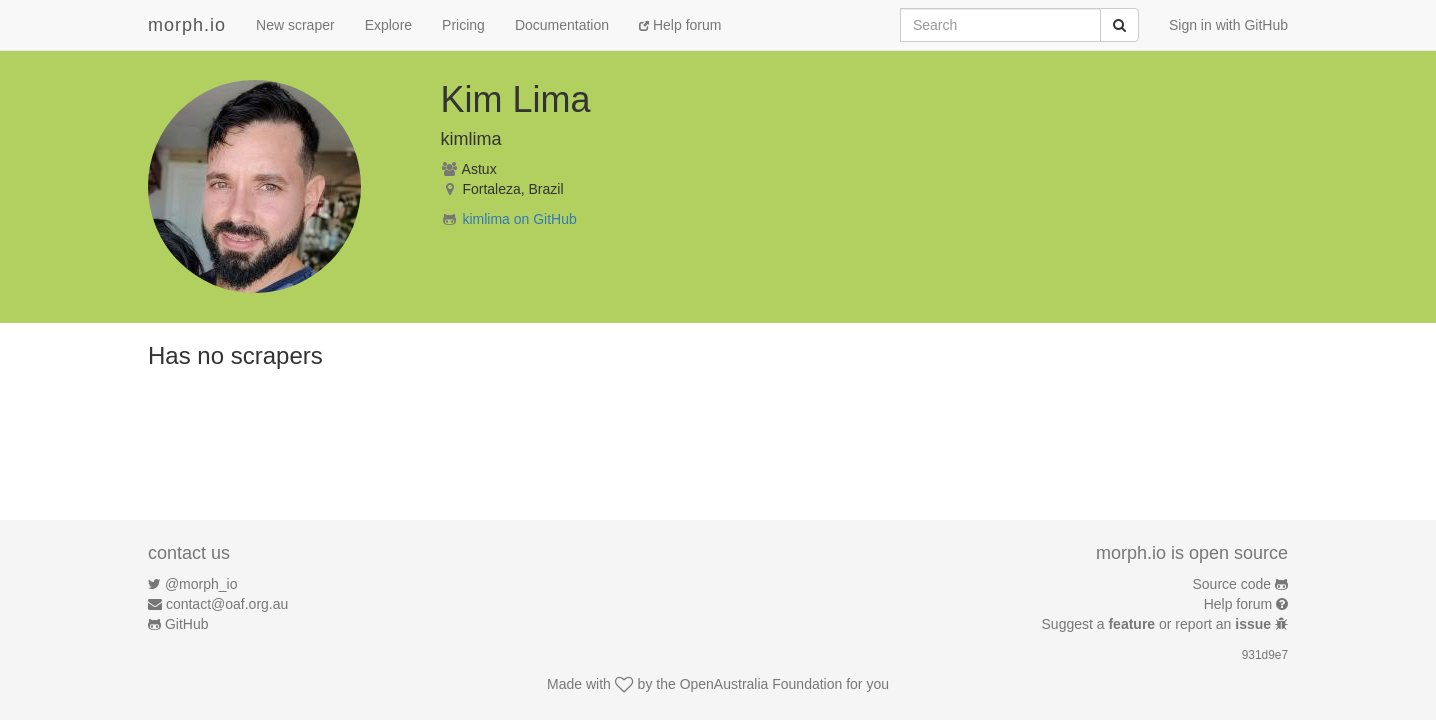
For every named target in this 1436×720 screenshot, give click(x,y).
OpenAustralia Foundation (761, 684)
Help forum (680, 25)
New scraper (295, 25)
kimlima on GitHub (519, 219)
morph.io (187, 25)
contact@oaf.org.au (227, 604)
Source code (1232, 584)
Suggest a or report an (1158, 624)
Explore (388, 25)
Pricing (463, 25)
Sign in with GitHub (1228, 25)
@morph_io (201, 584)
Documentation (562, 25)
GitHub (187, 624)
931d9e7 (1265, 655)
